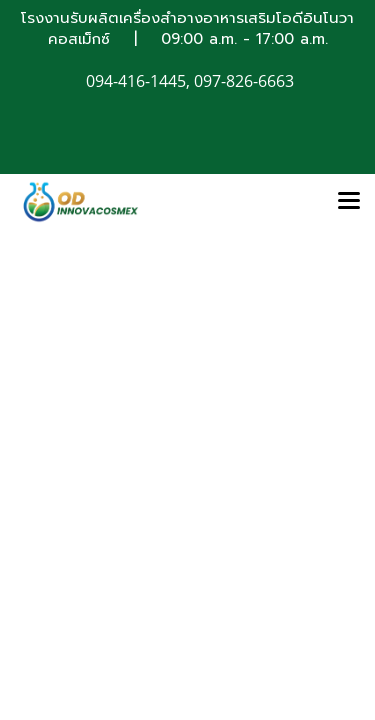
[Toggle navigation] (349, 202)
